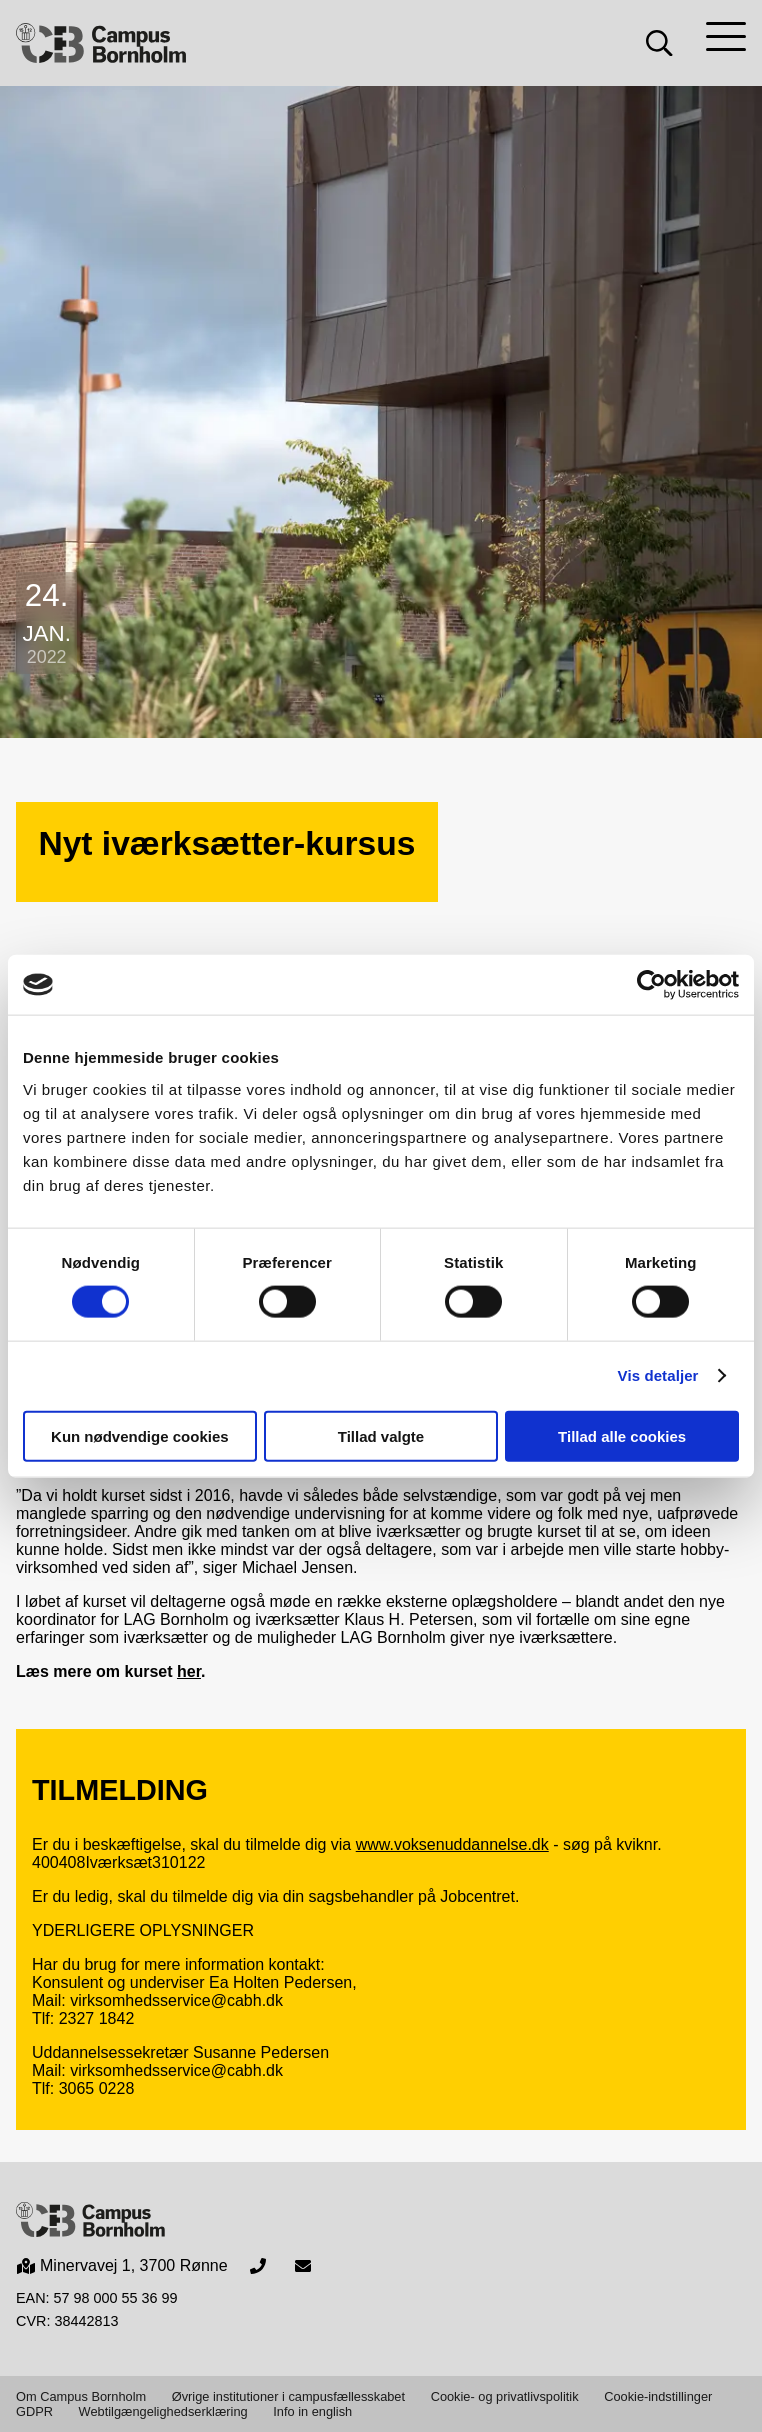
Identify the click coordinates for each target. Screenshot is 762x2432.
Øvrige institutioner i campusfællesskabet (288, 2396)
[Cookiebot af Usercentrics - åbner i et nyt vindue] (651, 985)
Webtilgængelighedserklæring (163, 2411)
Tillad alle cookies (622, 1435)
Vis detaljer (658, 1375)
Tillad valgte (381, 1435)
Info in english (312, 2411)
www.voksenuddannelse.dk (452, 1844)
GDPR (34, 2411)
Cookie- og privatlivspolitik (505, 2396)
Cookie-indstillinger (658, 2396)
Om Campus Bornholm (81, 2396)
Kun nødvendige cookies (140, 1435)
